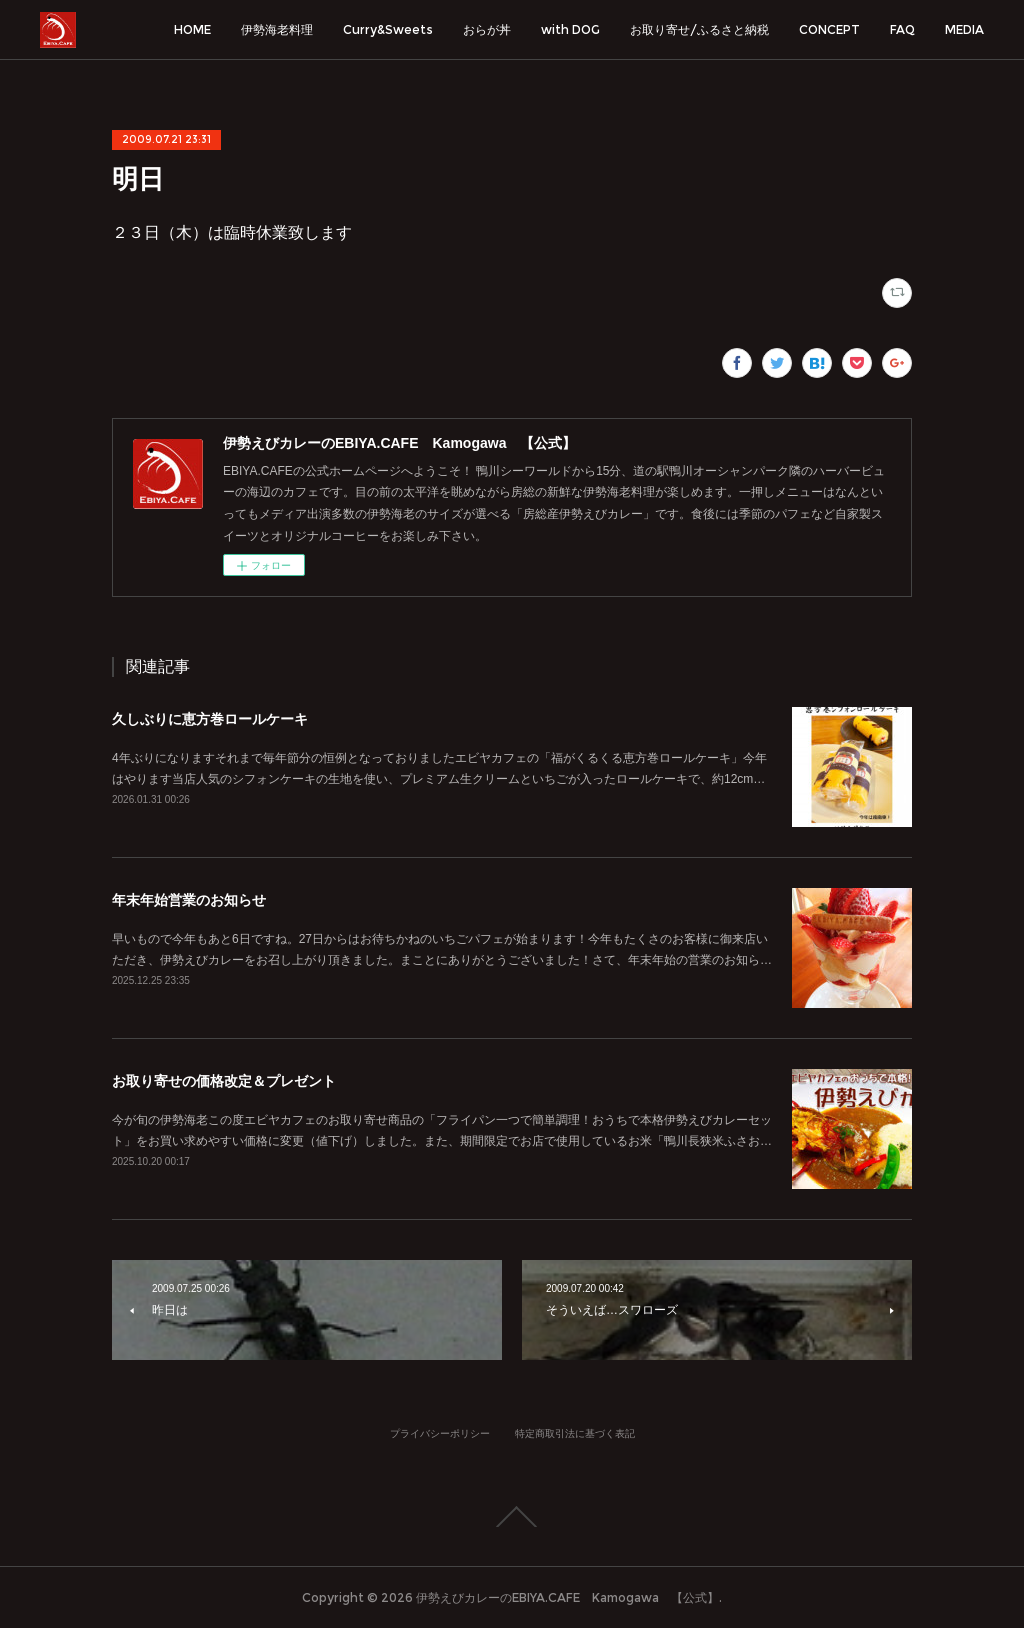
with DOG (570, 29)
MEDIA (964, 29)
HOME (192, 29)
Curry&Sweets (388, 29)
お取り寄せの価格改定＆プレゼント (224, 1081)
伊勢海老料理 (277, 29)
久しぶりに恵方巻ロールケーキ (210, 719)
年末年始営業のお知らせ (189, 900)
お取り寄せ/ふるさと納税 (699, 29)
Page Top (512, 1517)
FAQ (902, 29)
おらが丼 (487, 29)
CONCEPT (829, 29)
